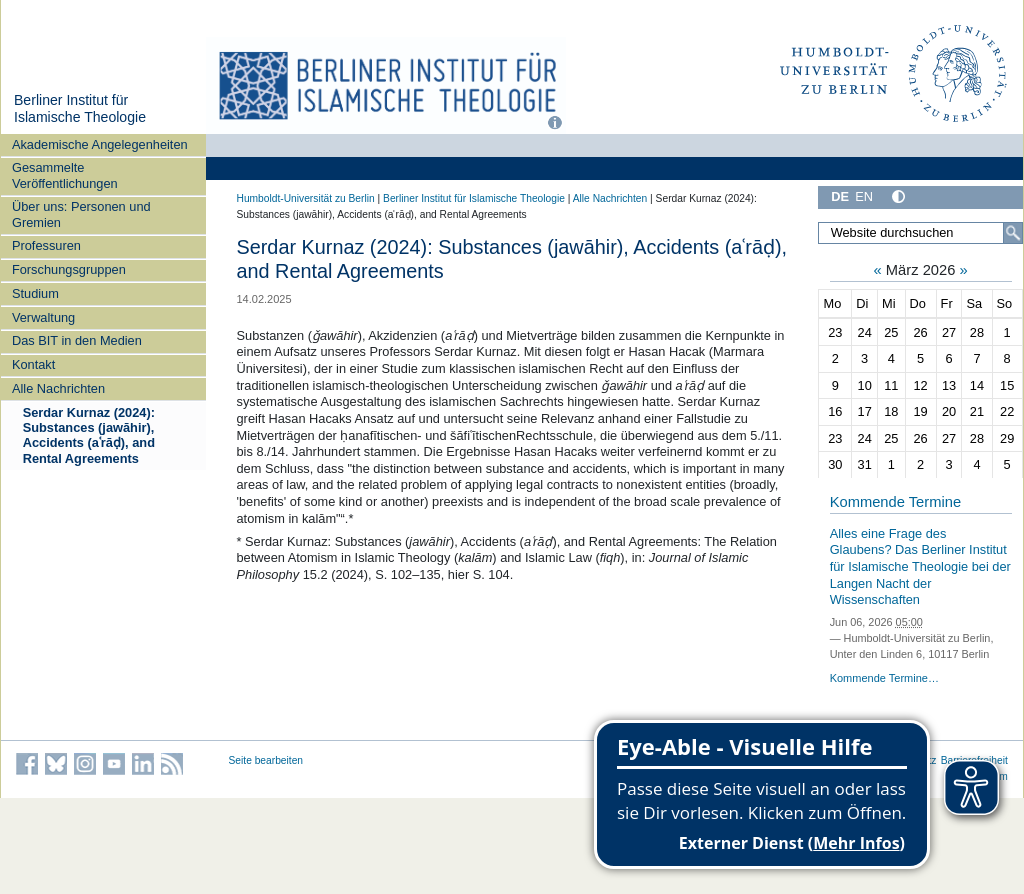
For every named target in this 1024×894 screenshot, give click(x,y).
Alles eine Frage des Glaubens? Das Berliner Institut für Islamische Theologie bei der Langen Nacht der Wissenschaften (920, 567)
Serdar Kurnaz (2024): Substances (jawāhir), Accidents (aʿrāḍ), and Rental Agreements (89, 435)
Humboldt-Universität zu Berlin (306, 198)
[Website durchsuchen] (920, 233)
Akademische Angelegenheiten (100, 144)
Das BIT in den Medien (77, 340)
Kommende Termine (895, 502)
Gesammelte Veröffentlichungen (65, 175)
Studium (35, 293)
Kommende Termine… (884, 678)
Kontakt (33, 364)
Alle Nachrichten (58, 388)
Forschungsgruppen (69, 269)
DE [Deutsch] (840, 196)
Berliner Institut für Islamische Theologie (80, 109)
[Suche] (1013, 233)
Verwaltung (43, 317)
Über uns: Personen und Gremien (81, 214)
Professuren (46, 245)
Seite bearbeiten (266, 760)
